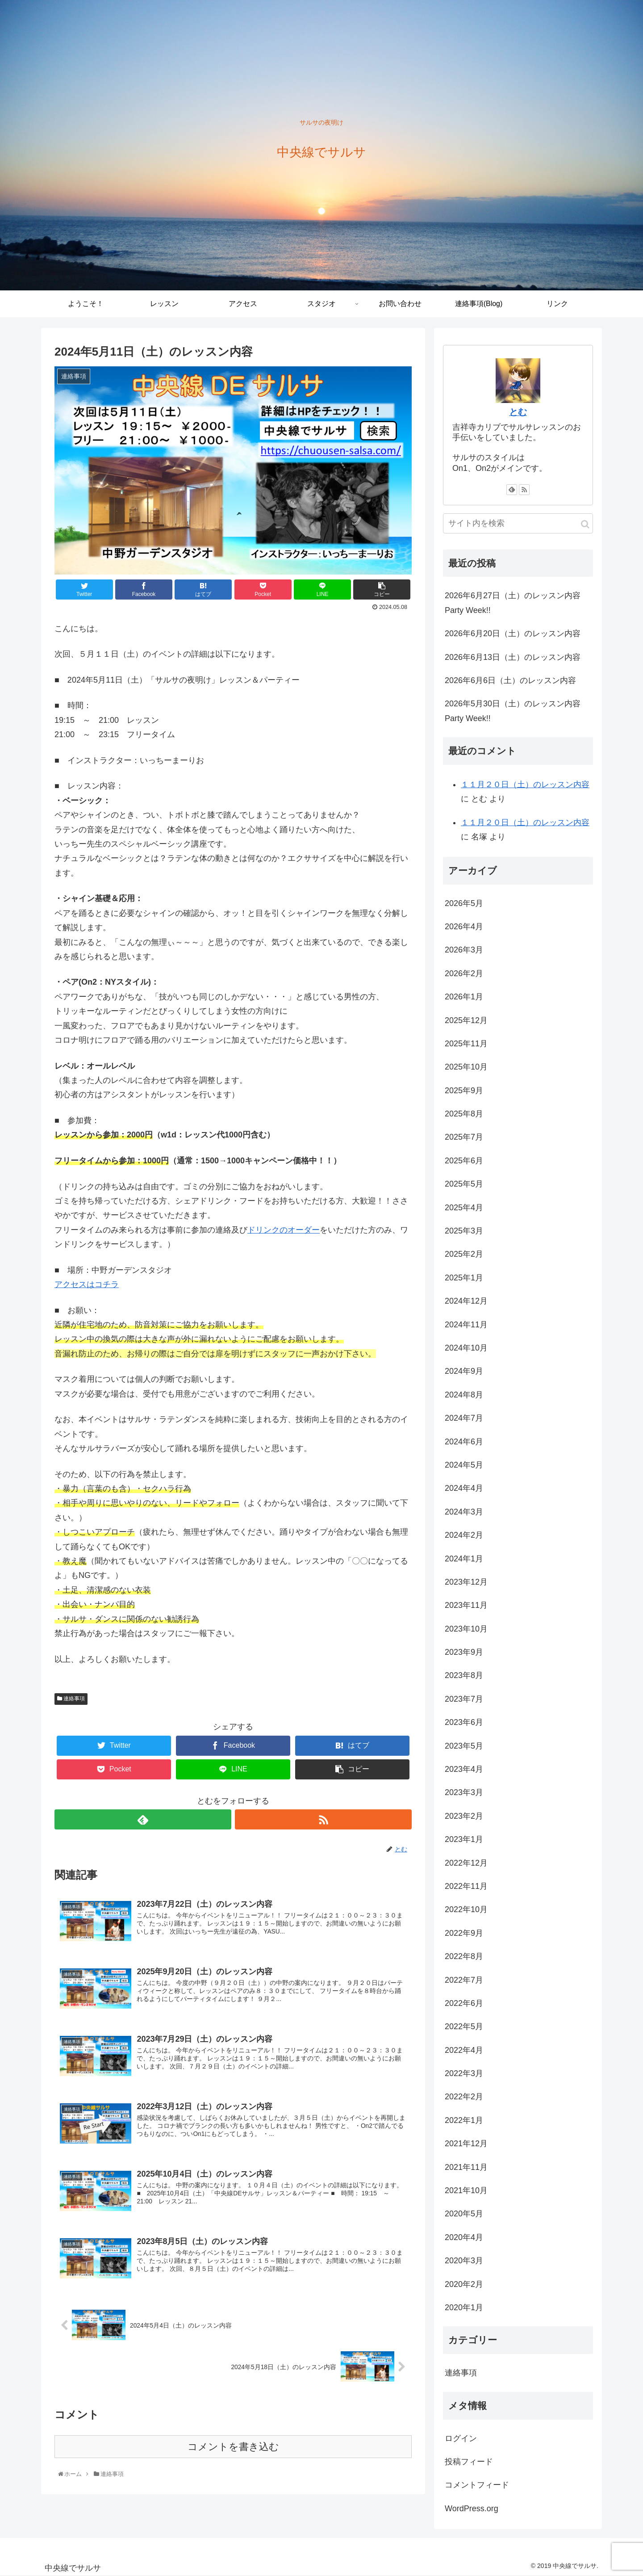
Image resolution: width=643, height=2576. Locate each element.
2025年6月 (464, 1160)
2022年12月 (466, 1863)
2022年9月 (464, 1933)
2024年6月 (464, 1441)
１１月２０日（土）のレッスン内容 (525, 784)
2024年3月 (464, 1511)
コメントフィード (477, 2484)
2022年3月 (464, 2073)
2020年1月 (464, 2307)
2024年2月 (464, 1535)
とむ (518, 412)
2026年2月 (464, 973)
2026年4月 (464, 926)
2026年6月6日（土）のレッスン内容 (510, 680)
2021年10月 (466, 2190)
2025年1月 (464, 1277)
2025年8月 (464, 1113)
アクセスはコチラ (86, 1284)
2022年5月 (464, 2026)
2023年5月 (464, 1745)
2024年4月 (464, 1488)
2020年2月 (464, 2284)
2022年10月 (466, 1909)
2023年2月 (464, 1816)
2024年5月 (464, 1464)
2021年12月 (466, 2143)
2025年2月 (464, 1254)
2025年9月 (464, 1090)
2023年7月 (464, 1699)
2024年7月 (464, 1418)
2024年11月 (466, 1324)
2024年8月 (464, 1394)
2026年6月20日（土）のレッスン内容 (512, 633)
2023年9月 (464, 1652)
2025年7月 (464, 1137)
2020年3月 (464, 2260)
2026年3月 (464, 949)
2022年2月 (464, 2096)
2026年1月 (464, 996)
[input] (518, 523)
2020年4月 (464, 2237)
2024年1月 (464, 1558)
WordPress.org (471, 2508)
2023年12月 (466, 1581)
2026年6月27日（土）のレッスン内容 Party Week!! (512, 602)
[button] (585, 524)
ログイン (461, 2438)
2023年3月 (464, 1792)
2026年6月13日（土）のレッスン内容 (512, 657)
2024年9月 (464, 1371)
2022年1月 (464, 2120)
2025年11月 (466, 1043)
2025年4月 (464, 1207)
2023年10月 (466, 1628)
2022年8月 (464, 1956)
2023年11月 (466, 1605)
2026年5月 (464, 903)
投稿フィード (469, 2461)
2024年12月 (466, 1300)
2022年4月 (464, 2050)
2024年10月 (466, 1347)
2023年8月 (464, 1675)
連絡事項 (71, 1698)
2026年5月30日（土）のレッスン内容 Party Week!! (512, 710)
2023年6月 (464, 1722)
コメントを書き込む (233, 2449)
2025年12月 (466, 1020)
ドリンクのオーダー (283, 1229)
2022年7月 (464, 1980)
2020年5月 (464, 2213)
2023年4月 (464, 1769)
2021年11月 (466, 2167)
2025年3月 (464, 1230)
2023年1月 (464, 1839)
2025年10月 (466, 1066)
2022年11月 (466, 1886)
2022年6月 (464, 2003)
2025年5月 (464, 1183)
